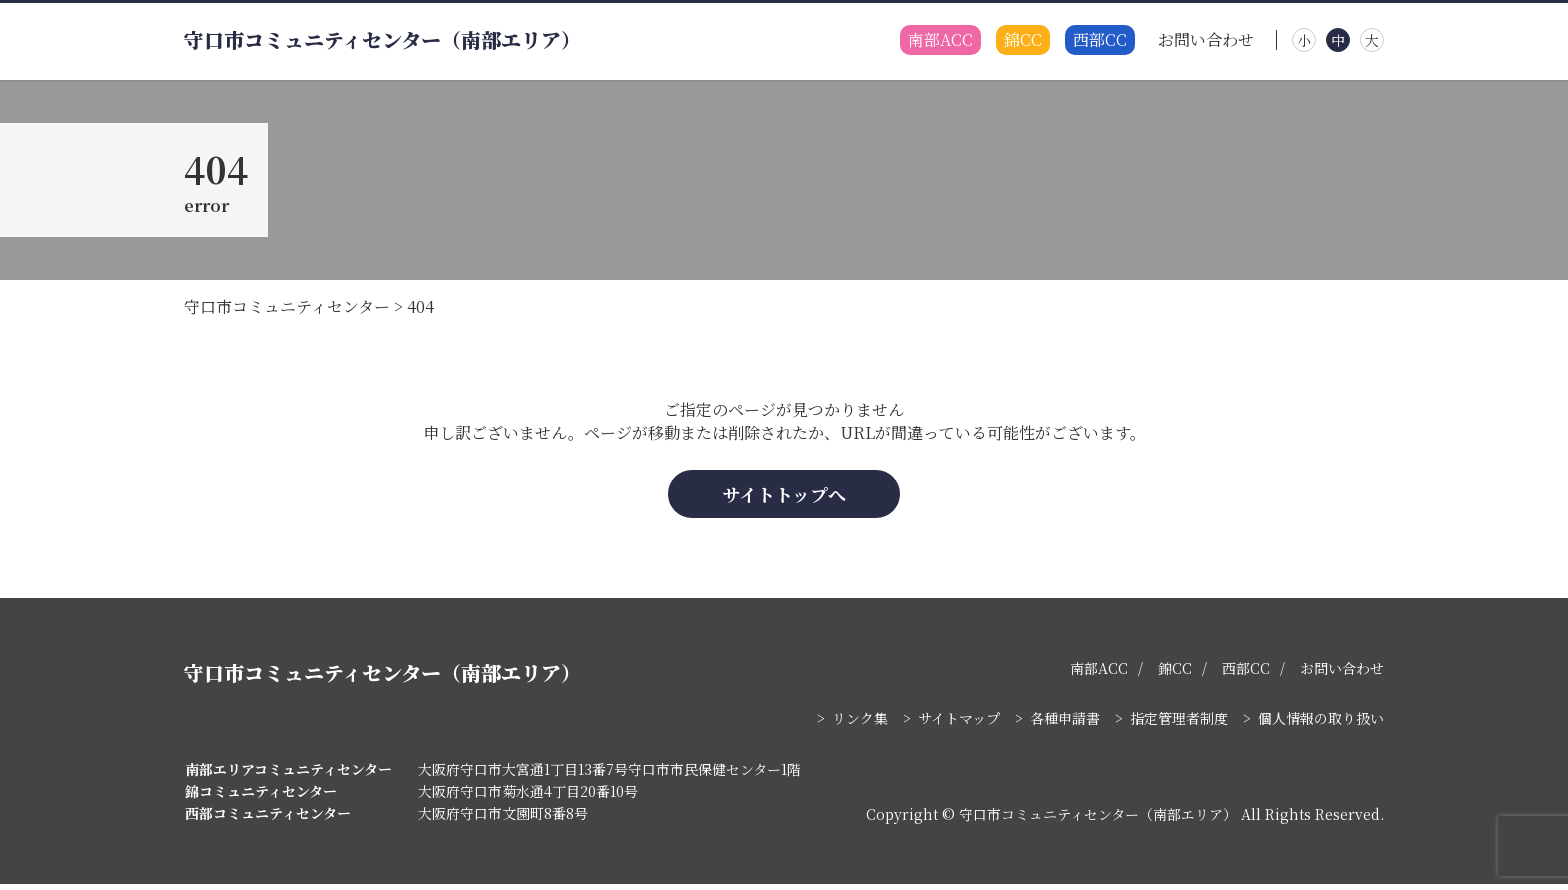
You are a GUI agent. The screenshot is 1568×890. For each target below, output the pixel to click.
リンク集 (860, 724)
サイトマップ (959, 724)
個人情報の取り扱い (1321, 724)
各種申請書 (1065, 724)
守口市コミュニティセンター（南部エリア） (382, 40)
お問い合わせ (1206, 40)
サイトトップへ (784, 499)
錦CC (1023, 40)
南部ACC (940, 40)
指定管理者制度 (1179, 724)
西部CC (1100, 40)
